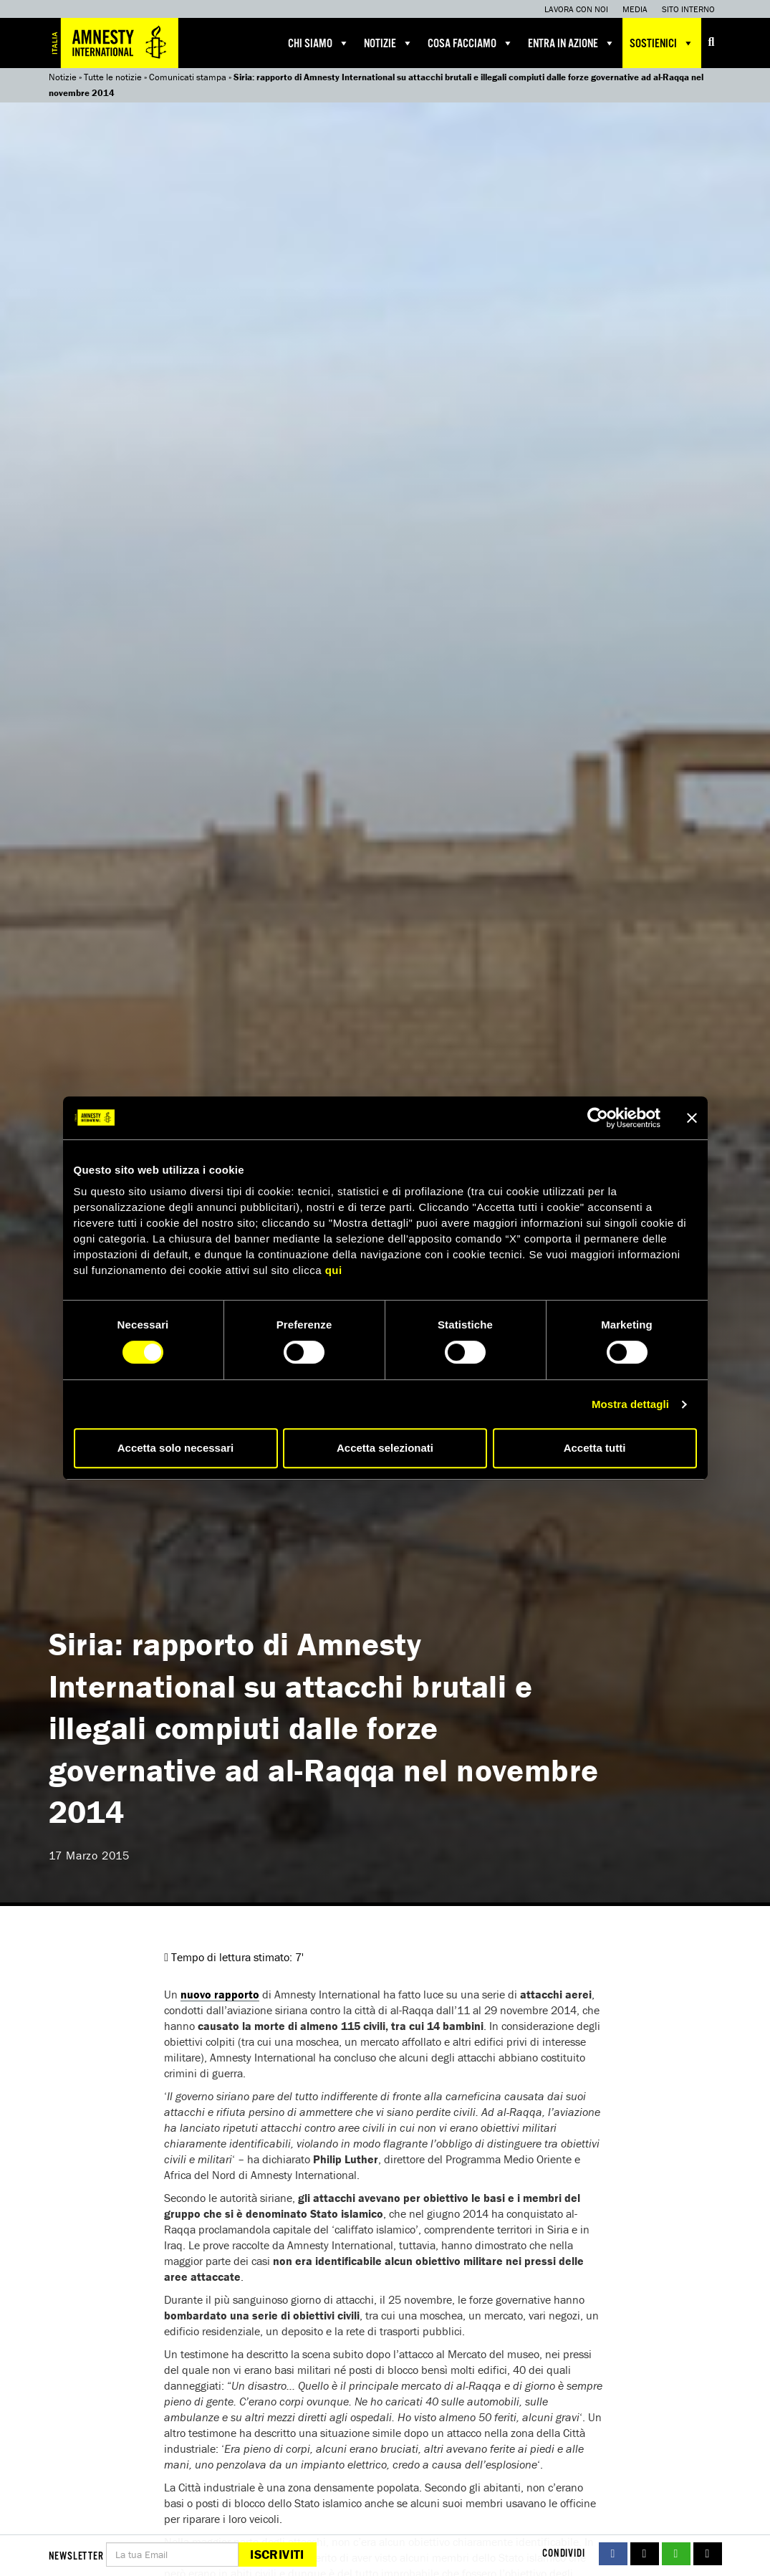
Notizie (388, 43)
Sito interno (688, 9)
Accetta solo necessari (175, 1448)
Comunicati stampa (187, 77)
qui (333, 1270)
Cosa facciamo (471, 43)
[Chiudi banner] (692, 1118)
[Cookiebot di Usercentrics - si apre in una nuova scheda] (597, 1118)
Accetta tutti (595, 1448)
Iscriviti (277, 2554)
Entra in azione (571, 43)
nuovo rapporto (220, 1994)
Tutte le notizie (113, 77)
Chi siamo (319, 43)
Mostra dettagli (630, 1404)
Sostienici (662, 43)
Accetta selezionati (385, 1448)
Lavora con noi (576, 9)
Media (635, 9)
